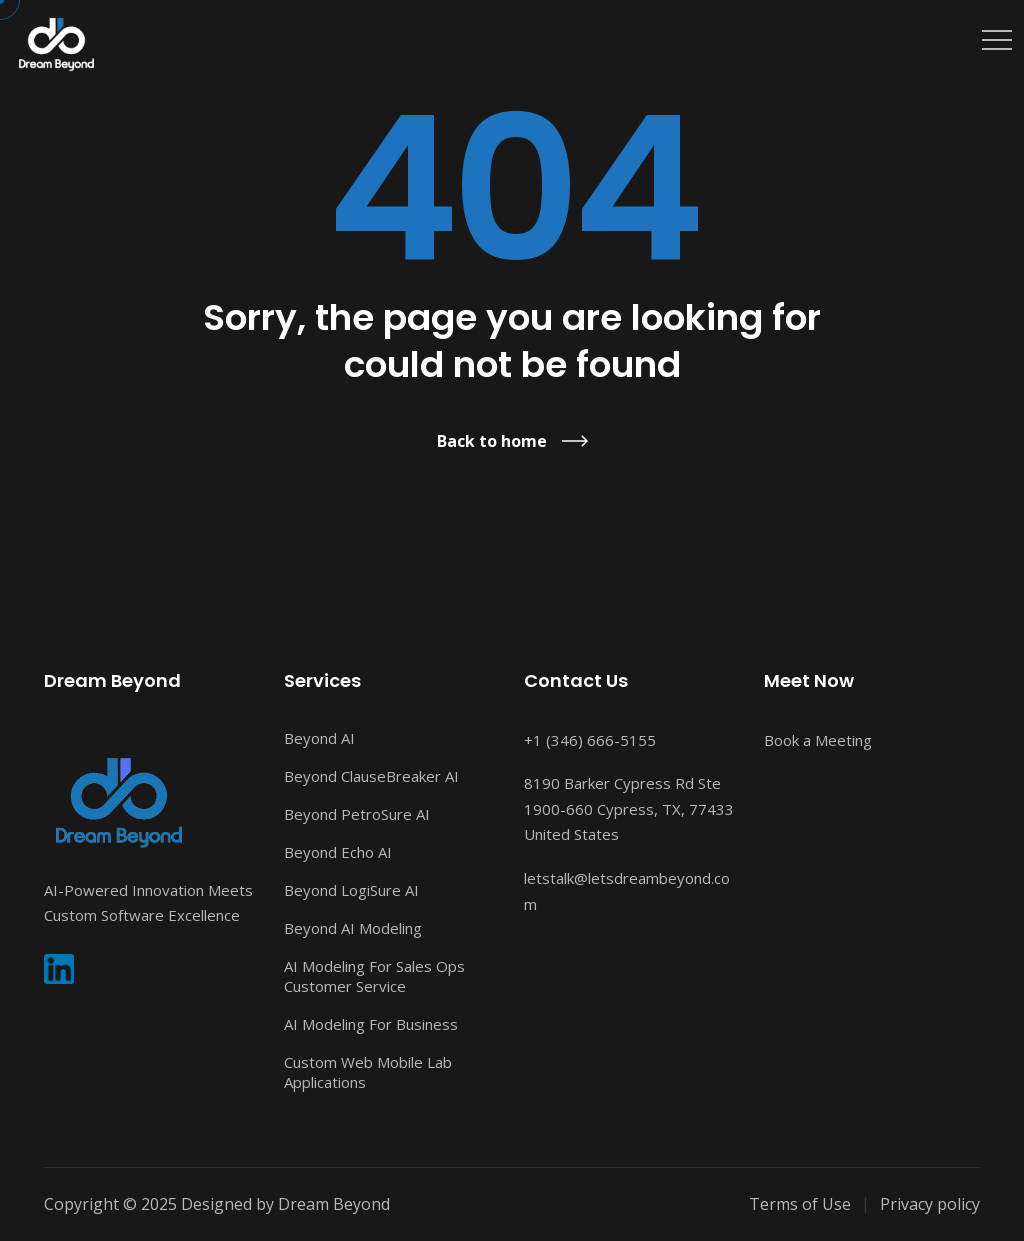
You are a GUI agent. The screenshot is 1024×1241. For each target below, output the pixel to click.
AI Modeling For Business (371, 1024)
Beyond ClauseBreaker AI (371, 776)
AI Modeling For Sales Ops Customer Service (374, 976)
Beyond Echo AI (338, 852)
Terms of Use (800, 1204)
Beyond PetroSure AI (357, 814)
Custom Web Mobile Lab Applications (368, 1072)
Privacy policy (930, 1204)
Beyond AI (319, 738)
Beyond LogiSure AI (351, 890)
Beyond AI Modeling (353, 928)
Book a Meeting (818, 740)
